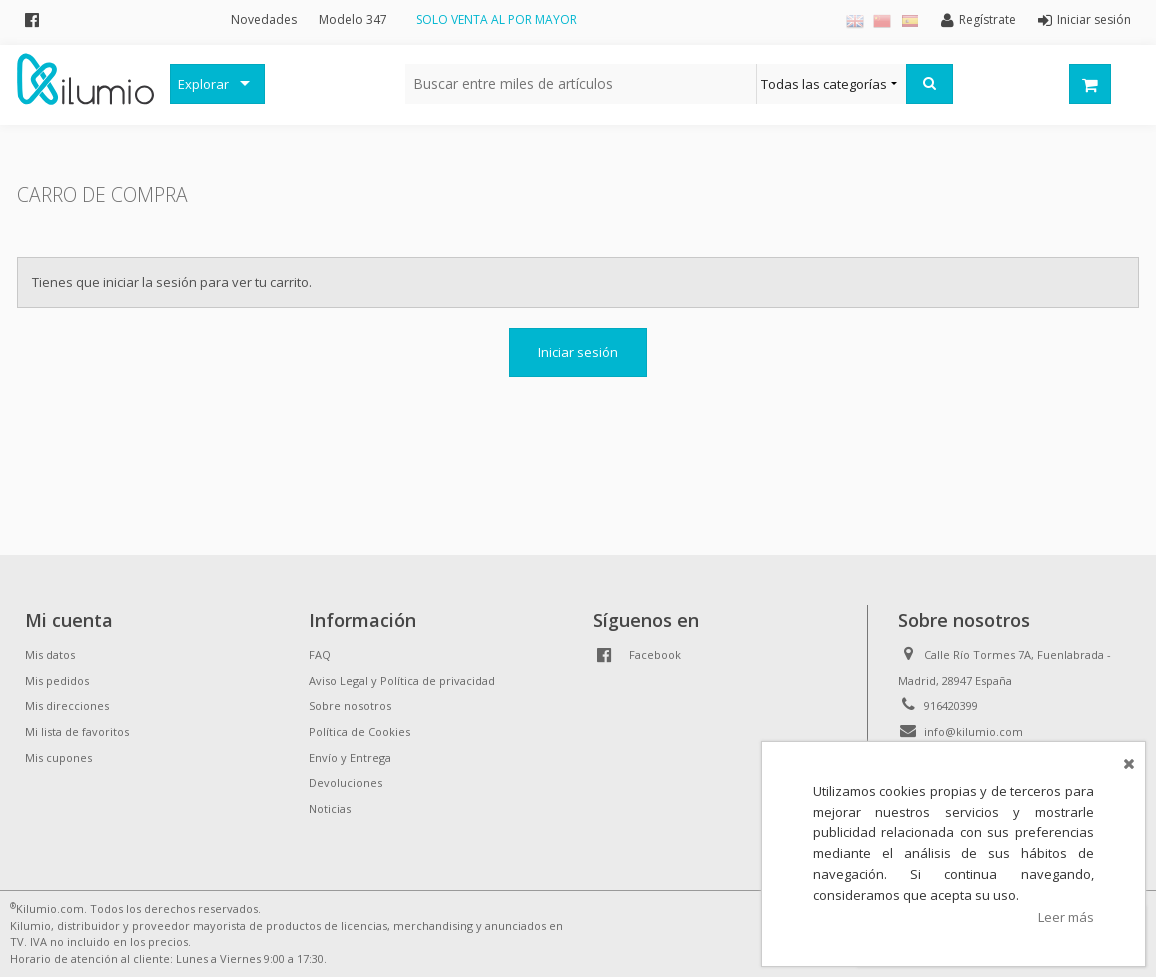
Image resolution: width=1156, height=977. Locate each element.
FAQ (320, 654)
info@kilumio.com (973, 731)
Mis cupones (58, 757)
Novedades (264, 19)
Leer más (1066, 917)
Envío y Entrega (350, 757)
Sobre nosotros (350, 705)
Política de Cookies (359, 731)
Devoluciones (345, 782)
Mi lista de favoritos (77, 731)
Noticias (330, 808)
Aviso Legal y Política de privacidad (402, 680)
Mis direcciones (67, 705)
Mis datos (50, 654)
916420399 (951, 705)
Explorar (203, 84)
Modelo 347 (353, 19)
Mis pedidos (57, 680)
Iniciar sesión (578, 352)
